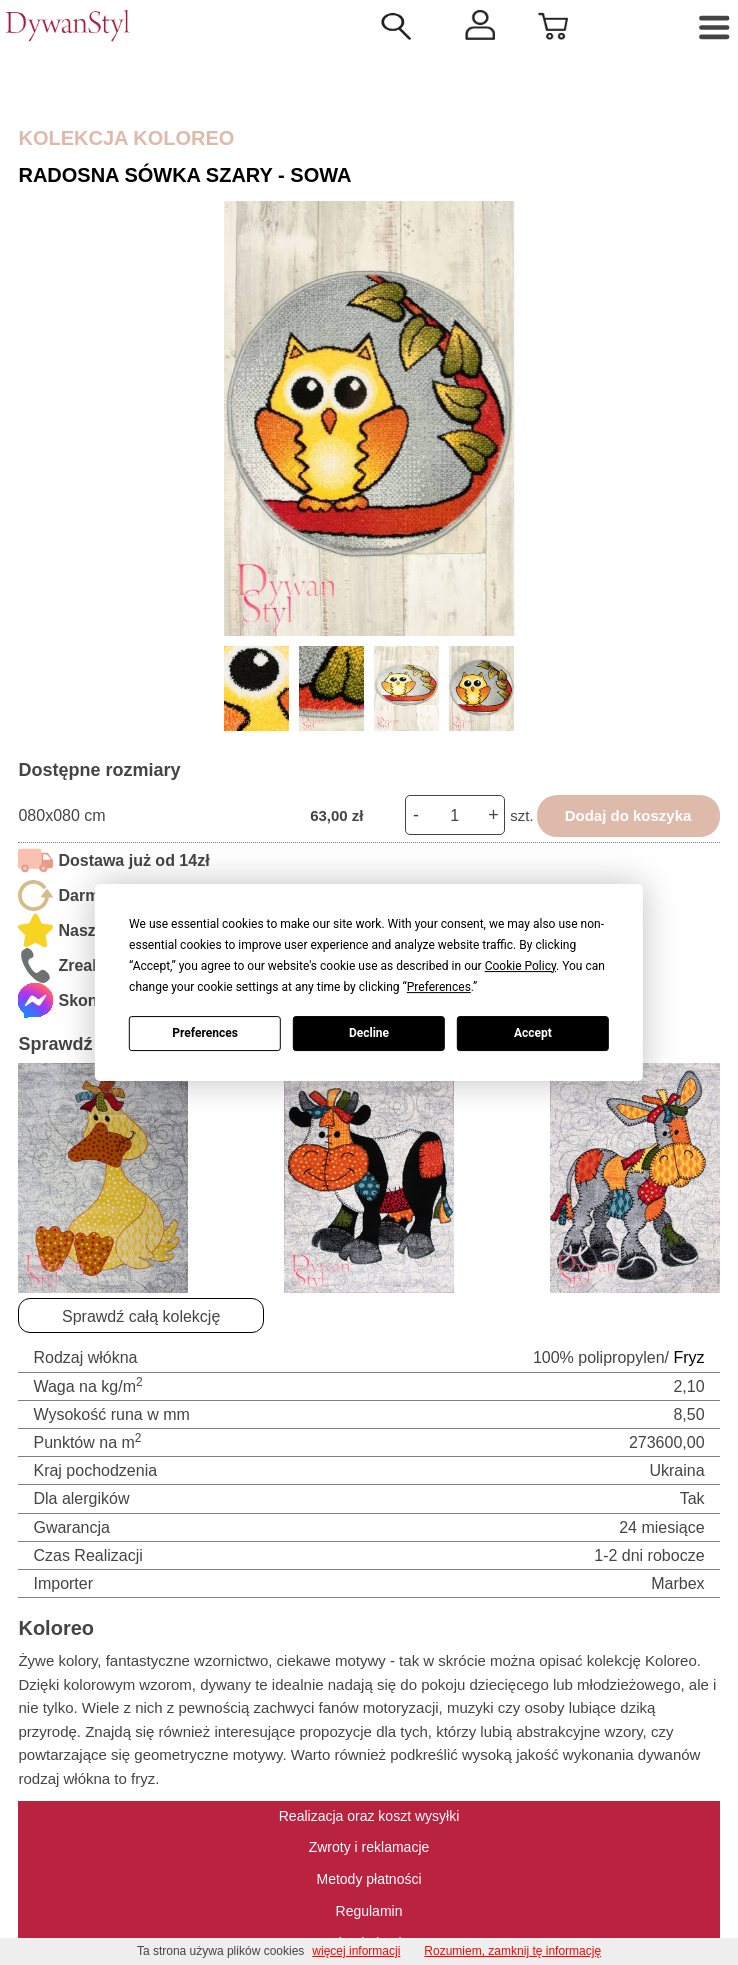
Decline (369, 1033)
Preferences (205, 1033)
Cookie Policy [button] (520, 966)
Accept (533, 1033)
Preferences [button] (439, 987)
